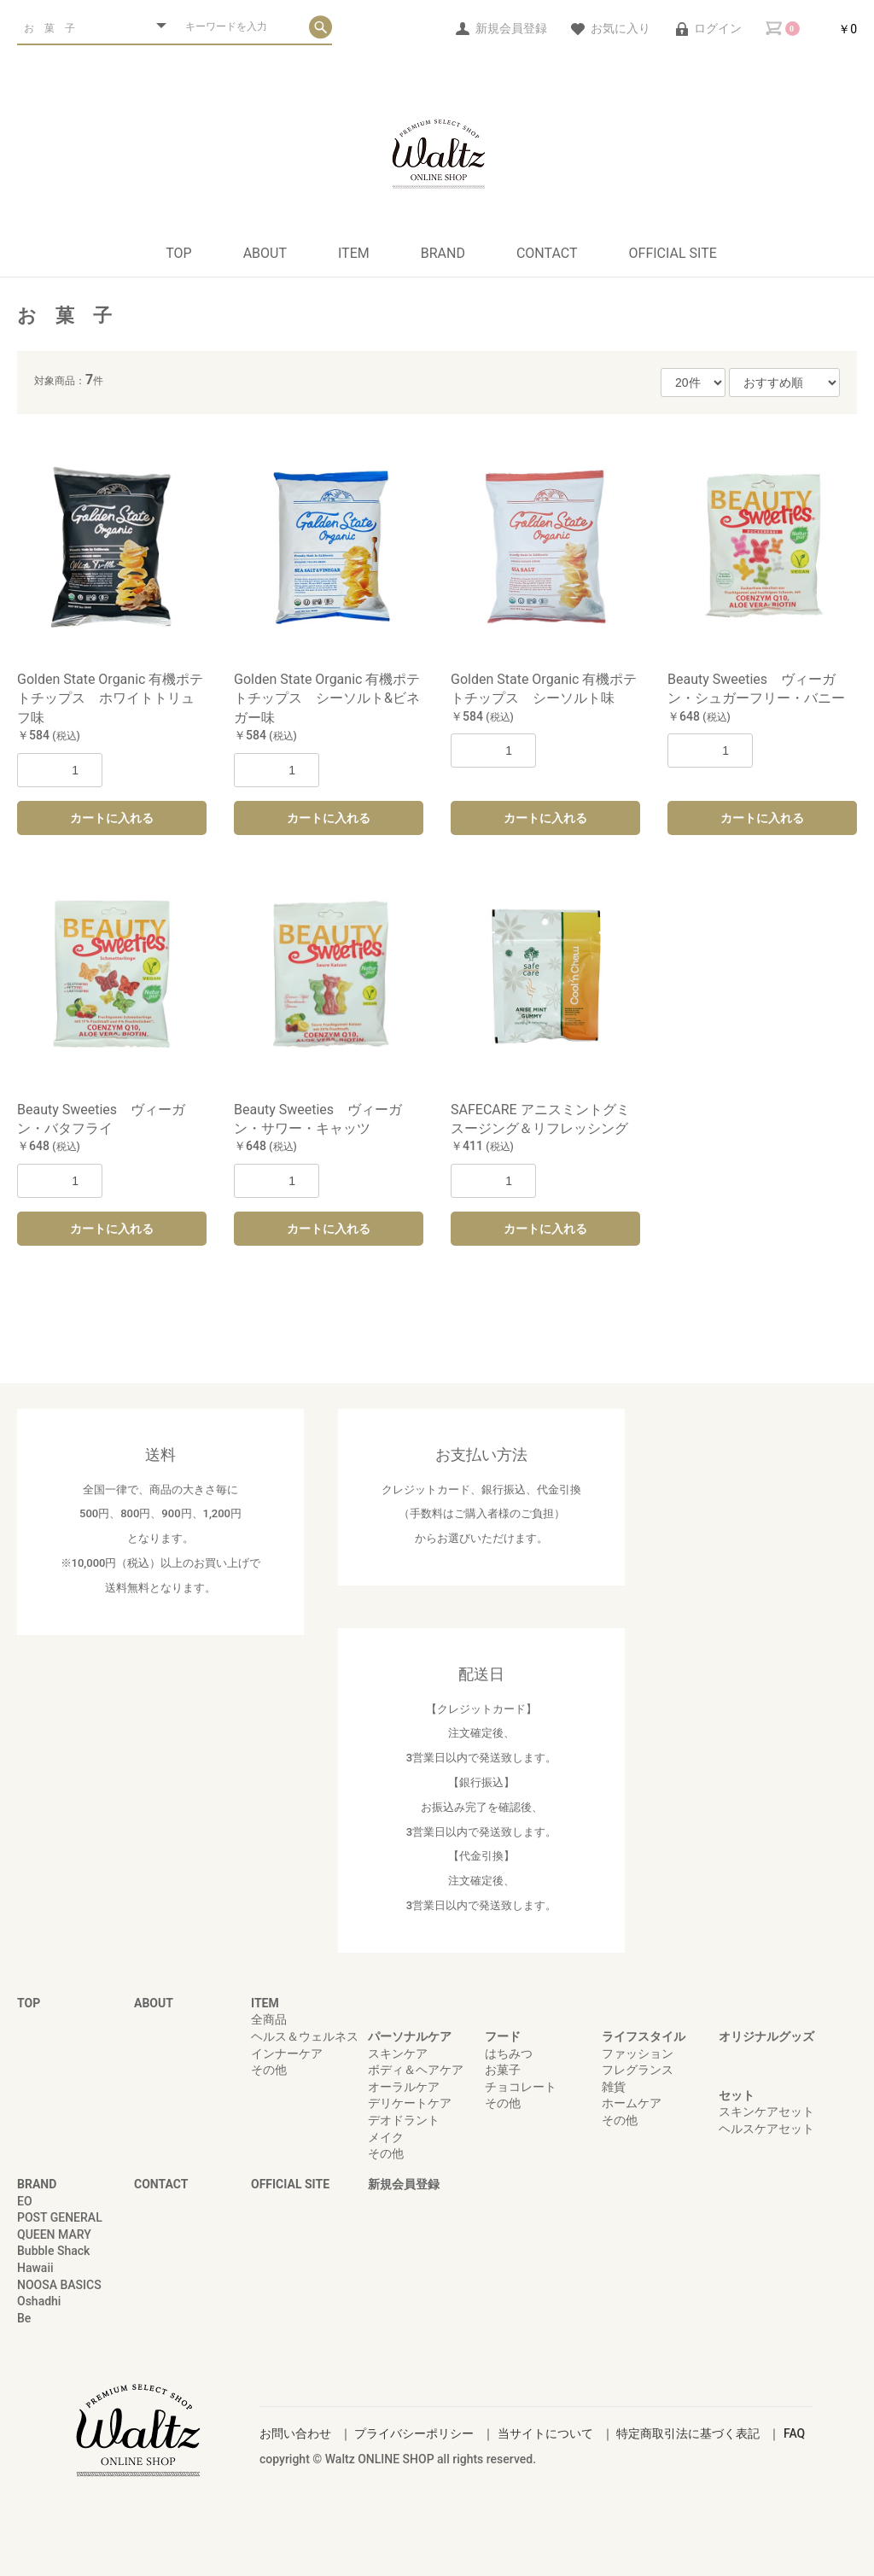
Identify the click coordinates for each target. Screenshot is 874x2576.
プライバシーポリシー (414, 2433)
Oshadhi (39, 2301)
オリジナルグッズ (766, 2036)
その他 (269, 2070)
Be (24, 2318)
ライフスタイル (643, 2036)
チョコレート (520, 2087)
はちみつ (509, 2053)
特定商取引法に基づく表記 (688, 2433)
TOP (178, 253)
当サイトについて (545, 2433)
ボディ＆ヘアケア (415, 2070)
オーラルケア (404, 2087)
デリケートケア (410, 2103)
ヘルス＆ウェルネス (304, 2036)
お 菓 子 (64, 315)
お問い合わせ (295, 2433)
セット (737, 2095)
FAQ (794, 2433)
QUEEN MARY (54, 2234)
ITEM (354, 253)
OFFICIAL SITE (673, 253)
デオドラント (404, 2120)
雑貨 (614, 2087)
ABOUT (265, 253)
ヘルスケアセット (766, 2128)
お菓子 (503, 2070)
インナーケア (287, 2053)
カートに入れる (112, 818)
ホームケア (631, 2103)
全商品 (269, 2019)
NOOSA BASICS (59, 2285)
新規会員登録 (404, 2184)
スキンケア (398, 2053)
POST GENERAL (59, 2217)
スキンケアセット (766, 2111)
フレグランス (637, 2070)
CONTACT (547, 253)
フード (503, 2036)
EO (24, 2201)
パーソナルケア (410, 2036)
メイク (386, 2137)
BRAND (443, 253)
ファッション (637, 2053)
